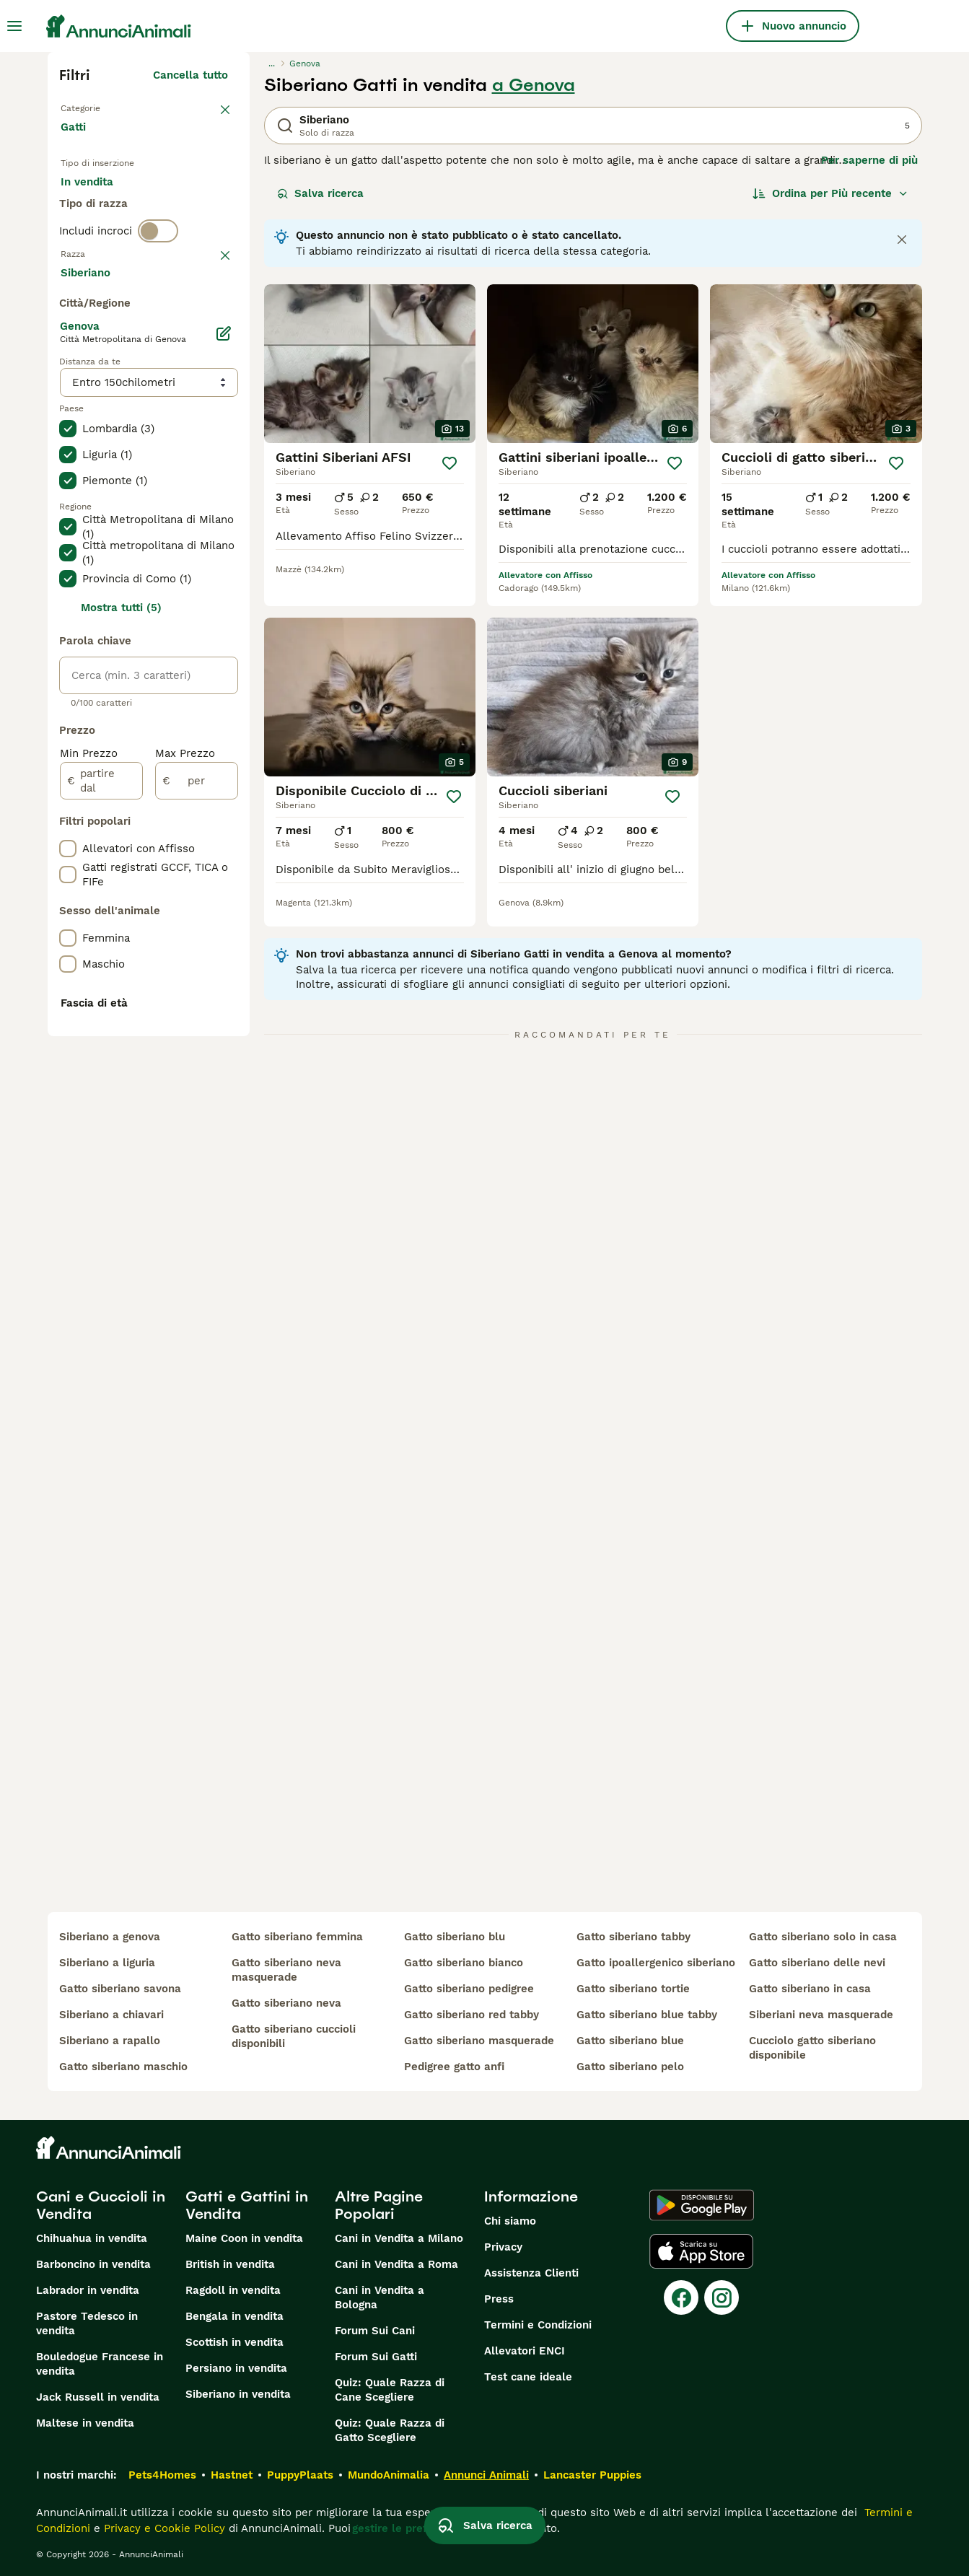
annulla (208, 327)
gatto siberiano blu (454, 1936)
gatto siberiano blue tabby (646, 2014)
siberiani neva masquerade (821, 2014)
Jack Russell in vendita (97, 2397)
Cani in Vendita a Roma (396, 2264)
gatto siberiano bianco (463, 1962)
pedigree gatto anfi (454, 2066)
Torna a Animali (102, 106)
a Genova (533, 85)
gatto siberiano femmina (297, 1936)
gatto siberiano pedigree (469, 1988)
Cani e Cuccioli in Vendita (100, 2205)
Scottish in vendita (234, 2342)
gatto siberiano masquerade (479, 2040)
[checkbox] (67, 402)
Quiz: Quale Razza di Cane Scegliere (389, 2390)
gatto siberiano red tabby (471, 2014)
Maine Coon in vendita (244, 2238)
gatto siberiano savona (120, 1988)
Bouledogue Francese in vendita (99, 2364)
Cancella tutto (190, 75)
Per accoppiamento (123, 242)
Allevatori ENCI (524, 2350)
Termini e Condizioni (538, 2324)
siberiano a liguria (107, 1962)
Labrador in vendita (87, 2290)
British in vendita (230, 2264)
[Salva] (449, 463)
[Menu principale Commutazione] (14, 26)
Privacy (503, 2246)
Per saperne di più (869, 160)
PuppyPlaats (300, 2474)
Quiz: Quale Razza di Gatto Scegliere (389, 2430)
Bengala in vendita (234, 2316)
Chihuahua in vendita (91, 2238)
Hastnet (232, 2474)
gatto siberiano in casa (810, 1988)
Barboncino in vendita (93, 2264)
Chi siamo (510, 2220)
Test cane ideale (528, 2376)
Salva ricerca (320, 193)
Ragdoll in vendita (233, 2290)
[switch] (158, 297)
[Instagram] (721, 2297)
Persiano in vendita (236, 2368)
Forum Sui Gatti (376, 2356)
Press (499, 2298)
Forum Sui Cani (375, 2330)
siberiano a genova (109, 1936)
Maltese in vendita (85, 2423)
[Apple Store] (701, 2251)
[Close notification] (901, 239)
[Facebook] (681, 2297)
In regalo (180, 207)
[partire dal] (101, 1167)
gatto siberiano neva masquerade (286, 1970)
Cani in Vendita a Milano (399, 2238)
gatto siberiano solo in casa (823, 1936)
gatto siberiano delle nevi (817, 1962)
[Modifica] (223, 720)
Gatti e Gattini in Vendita (246, 2205)
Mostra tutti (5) (121, 994)
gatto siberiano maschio (123, 2066)
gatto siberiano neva (286, 2003)
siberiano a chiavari (111, 2014)
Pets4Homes (162, 2474)
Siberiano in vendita (238, 2394)
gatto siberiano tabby (633, 1936)
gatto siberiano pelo (630, 2066)
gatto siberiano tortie (633, 1988)
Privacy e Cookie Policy (162, 2528)
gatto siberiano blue (630, 2040)
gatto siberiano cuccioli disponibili (294, 2036)
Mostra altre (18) (193, 660)
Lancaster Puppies (592, 2474)
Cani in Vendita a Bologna (379, 2297)
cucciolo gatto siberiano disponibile (812, 2048)
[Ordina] (830, 193)
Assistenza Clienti (531, 2272)
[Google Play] (701, 2205)
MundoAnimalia (388, 2474)
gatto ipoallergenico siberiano (655, 1962)
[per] (196, 1167)
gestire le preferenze (407, 2528)
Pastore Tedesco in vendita (87, 2323)
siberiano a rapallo (109, 2040)
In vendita (98, 207)
